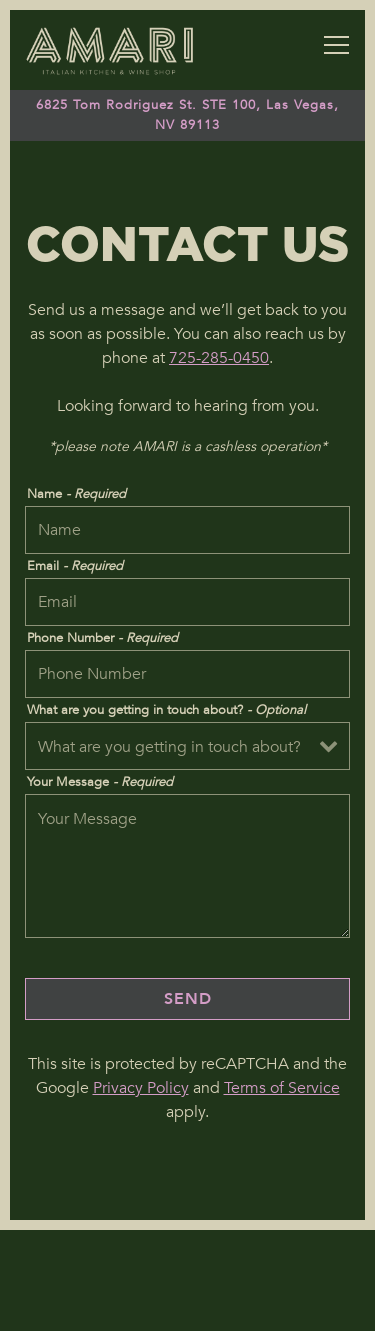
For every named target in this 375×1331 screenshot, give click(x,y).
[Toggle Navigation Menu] (336, 45)
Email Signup (188, 1306)
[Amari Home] (110, 50)
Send (188, 999)
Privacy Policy (141, 1088)
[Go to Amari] (187, 115)
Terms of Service (282, 1088)
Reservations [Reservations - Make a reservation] (188, 1255)
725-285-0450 (219, 358)
